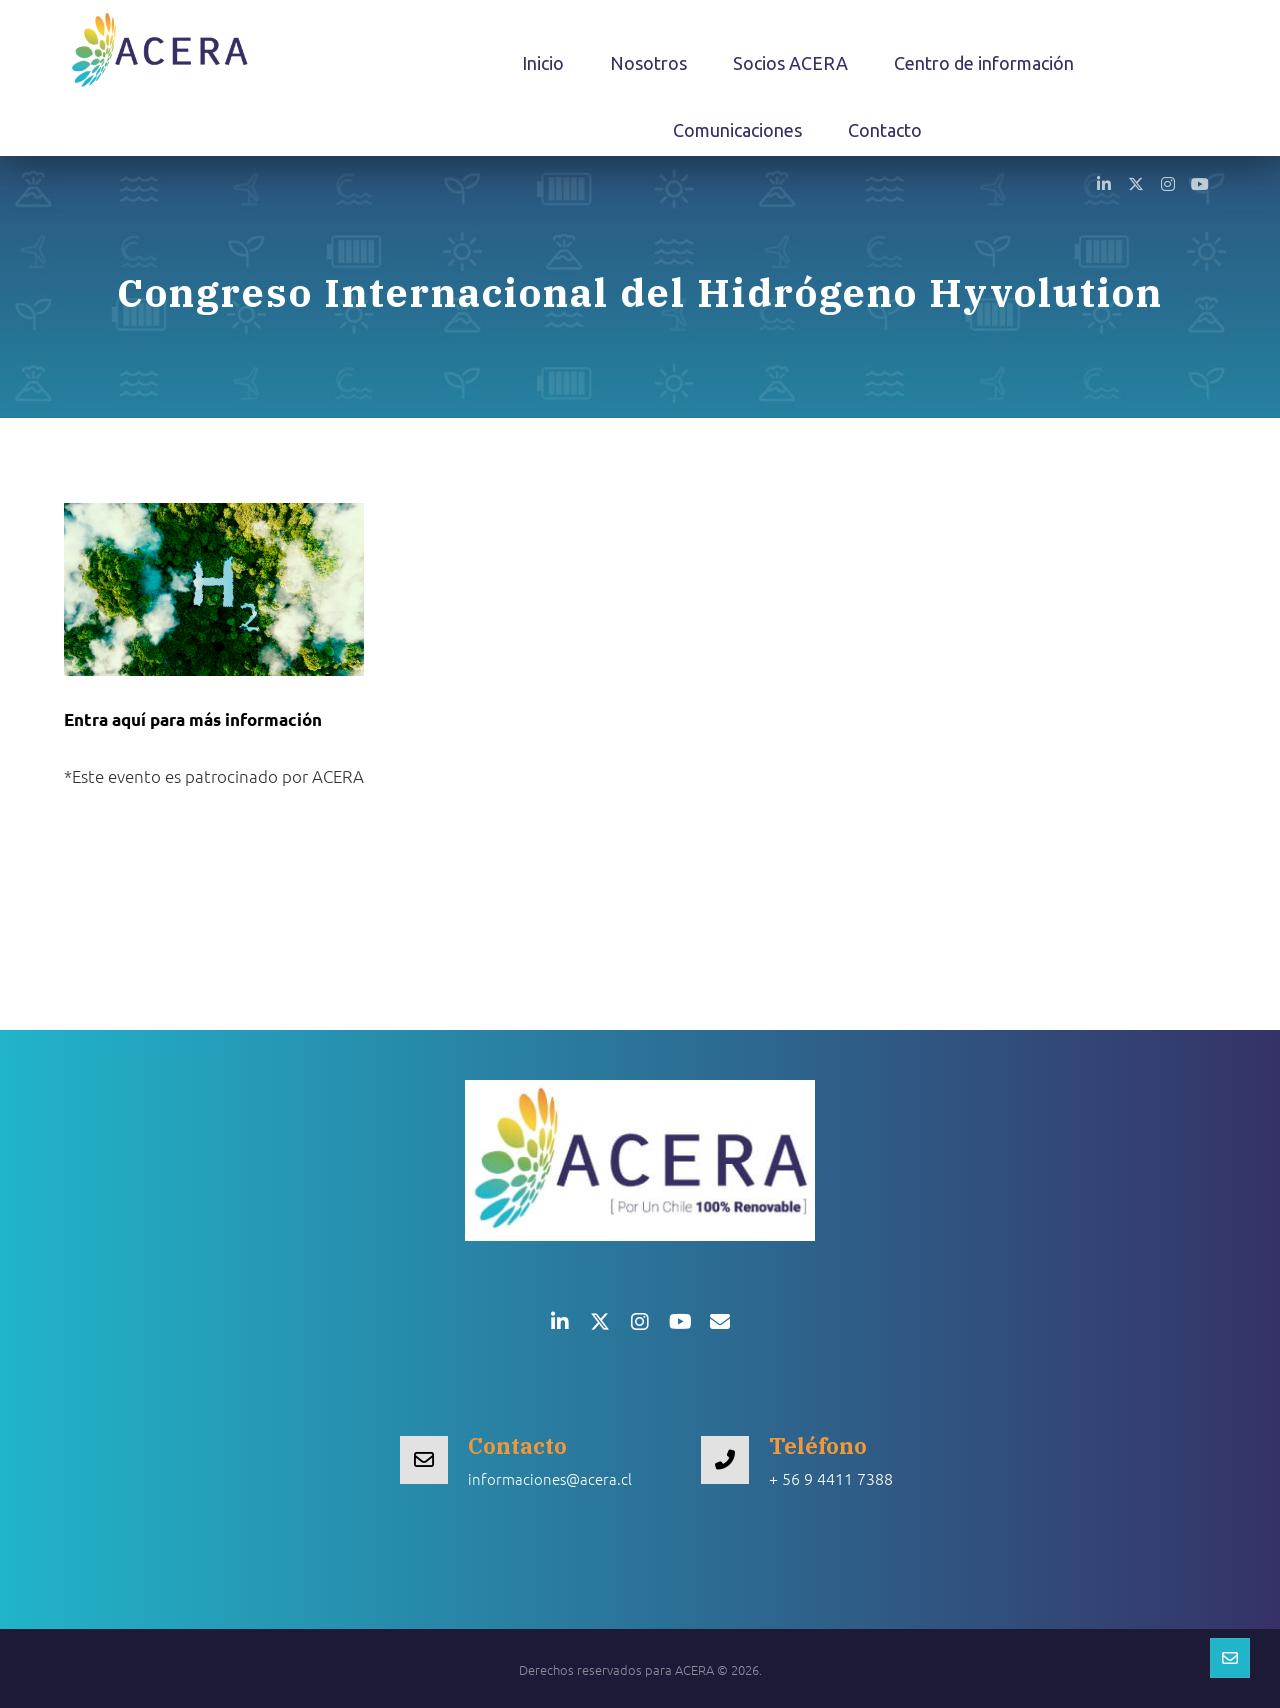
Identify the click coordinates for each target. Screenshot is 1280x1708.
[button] (1104, 183)
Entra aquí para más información (193, 719)
